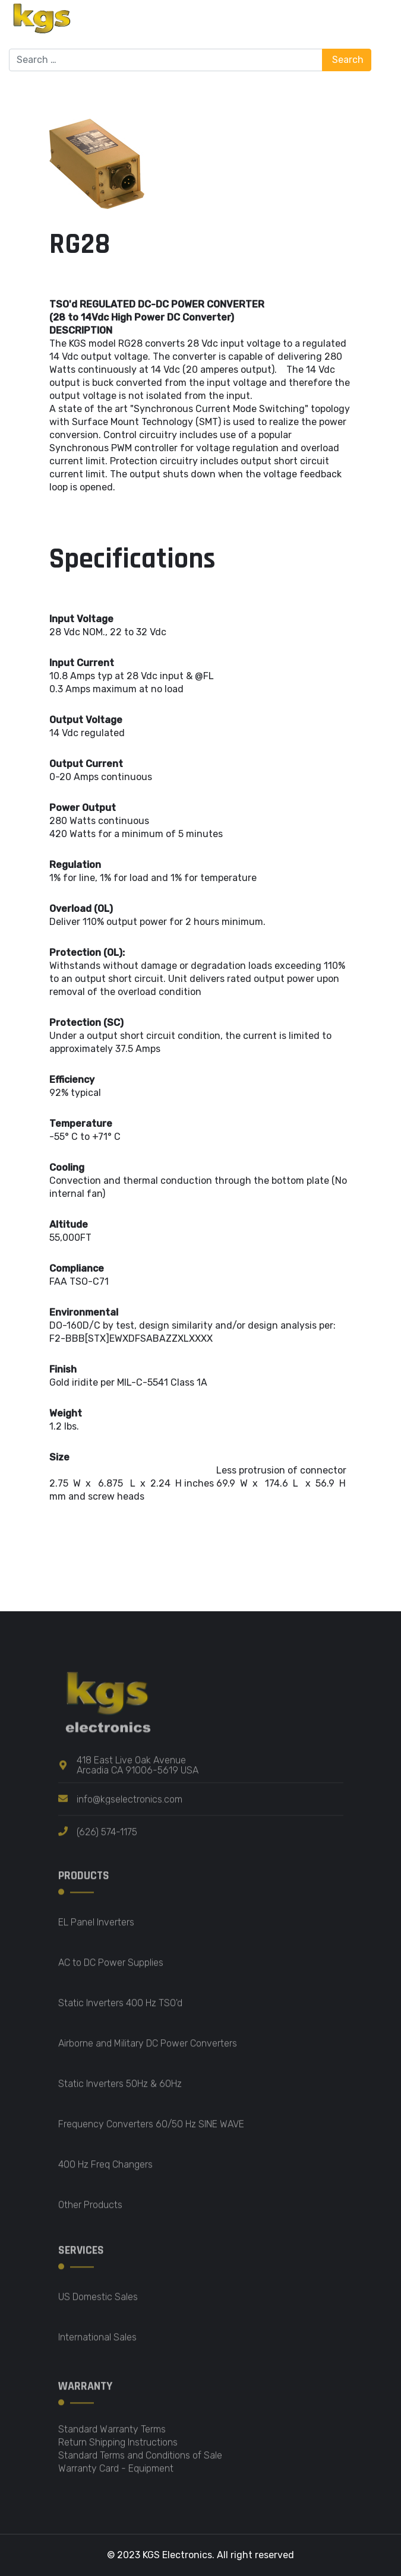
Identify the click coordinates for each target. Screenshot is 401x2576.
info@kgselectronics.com (129, 1807)
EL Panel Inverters (96, 1929)
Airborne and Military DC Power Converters (147, 2051)
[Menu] (384, 24)
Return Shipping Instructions (118, 2449)
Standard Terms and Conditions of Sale (140, 2463)
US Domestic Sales (98, 2304)
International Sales (97, 2344)
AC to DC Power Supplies (110, 1970)
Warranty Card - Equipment (115, 2476)
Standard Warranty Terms (112, 2436)
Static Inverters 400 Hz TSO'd (120, 2010)
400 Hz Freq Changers (105, 2172)
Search (347, 59)
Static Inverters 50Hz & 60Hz (120, 2091)
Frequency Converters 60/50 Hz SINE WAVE (151, 2131)
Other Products (90, 2212)
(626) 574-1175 (107, 1839)
